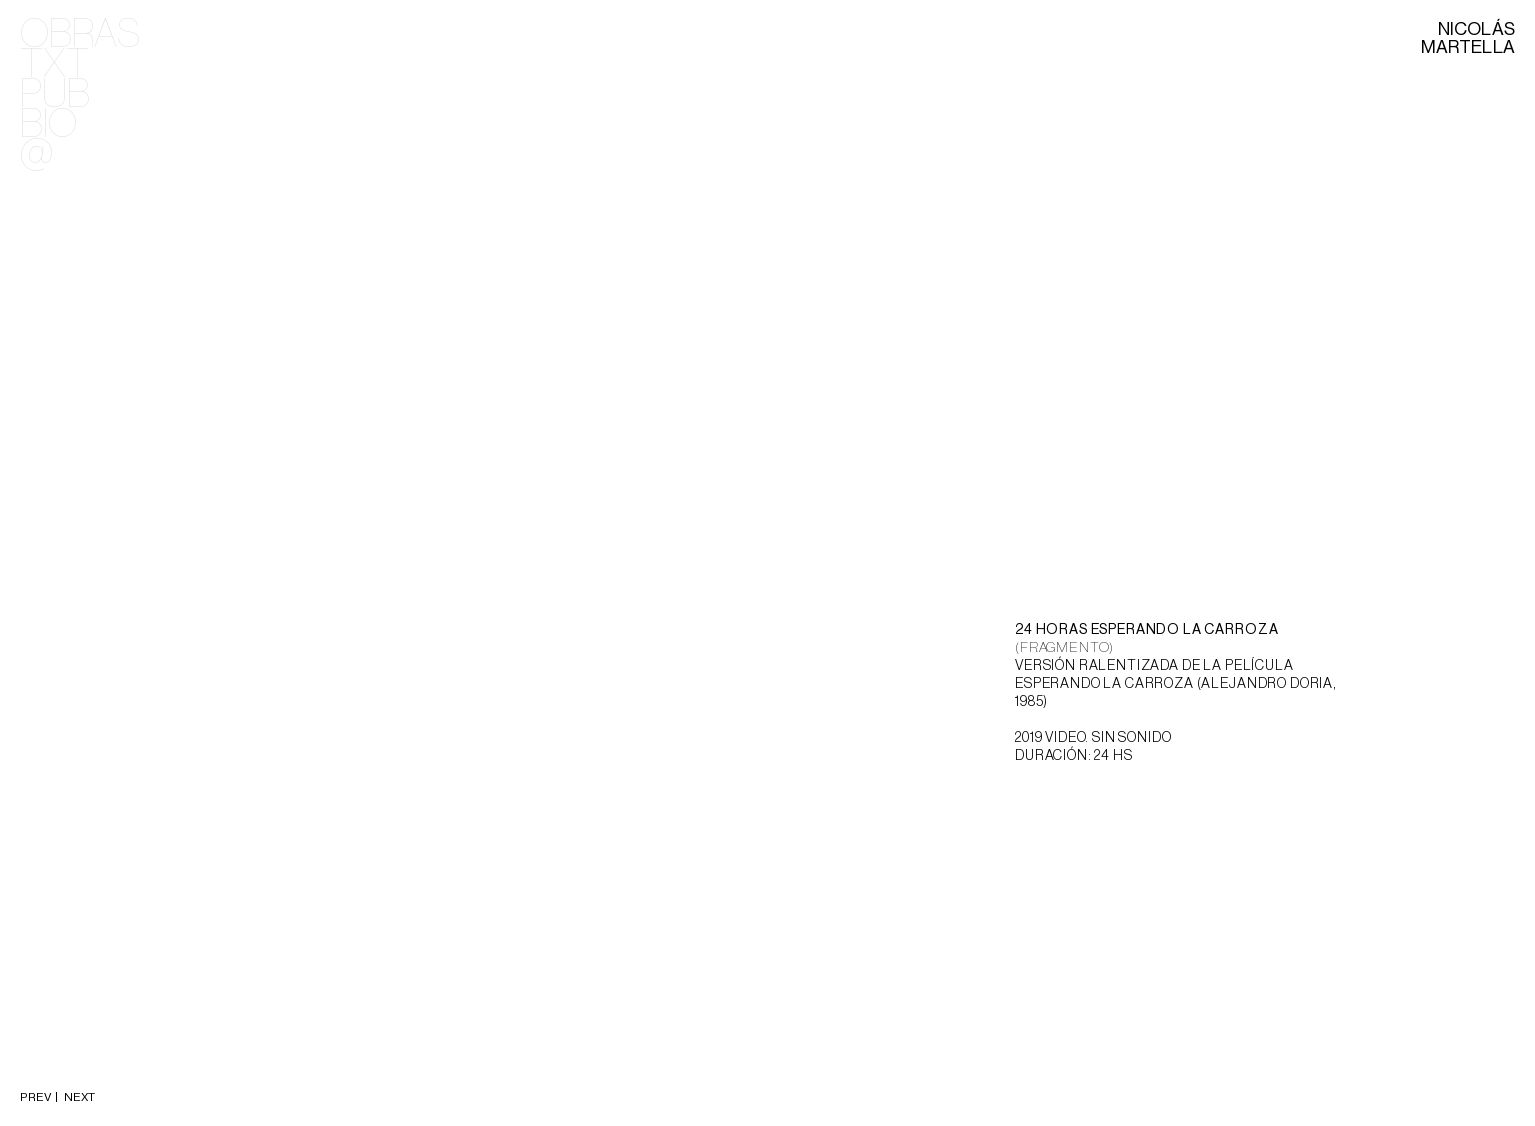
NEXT (77, 1097)
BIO (48, 125)
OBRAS (80, 35)
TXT (54, 65)
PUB (55, 95)
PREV (36, 1097)
